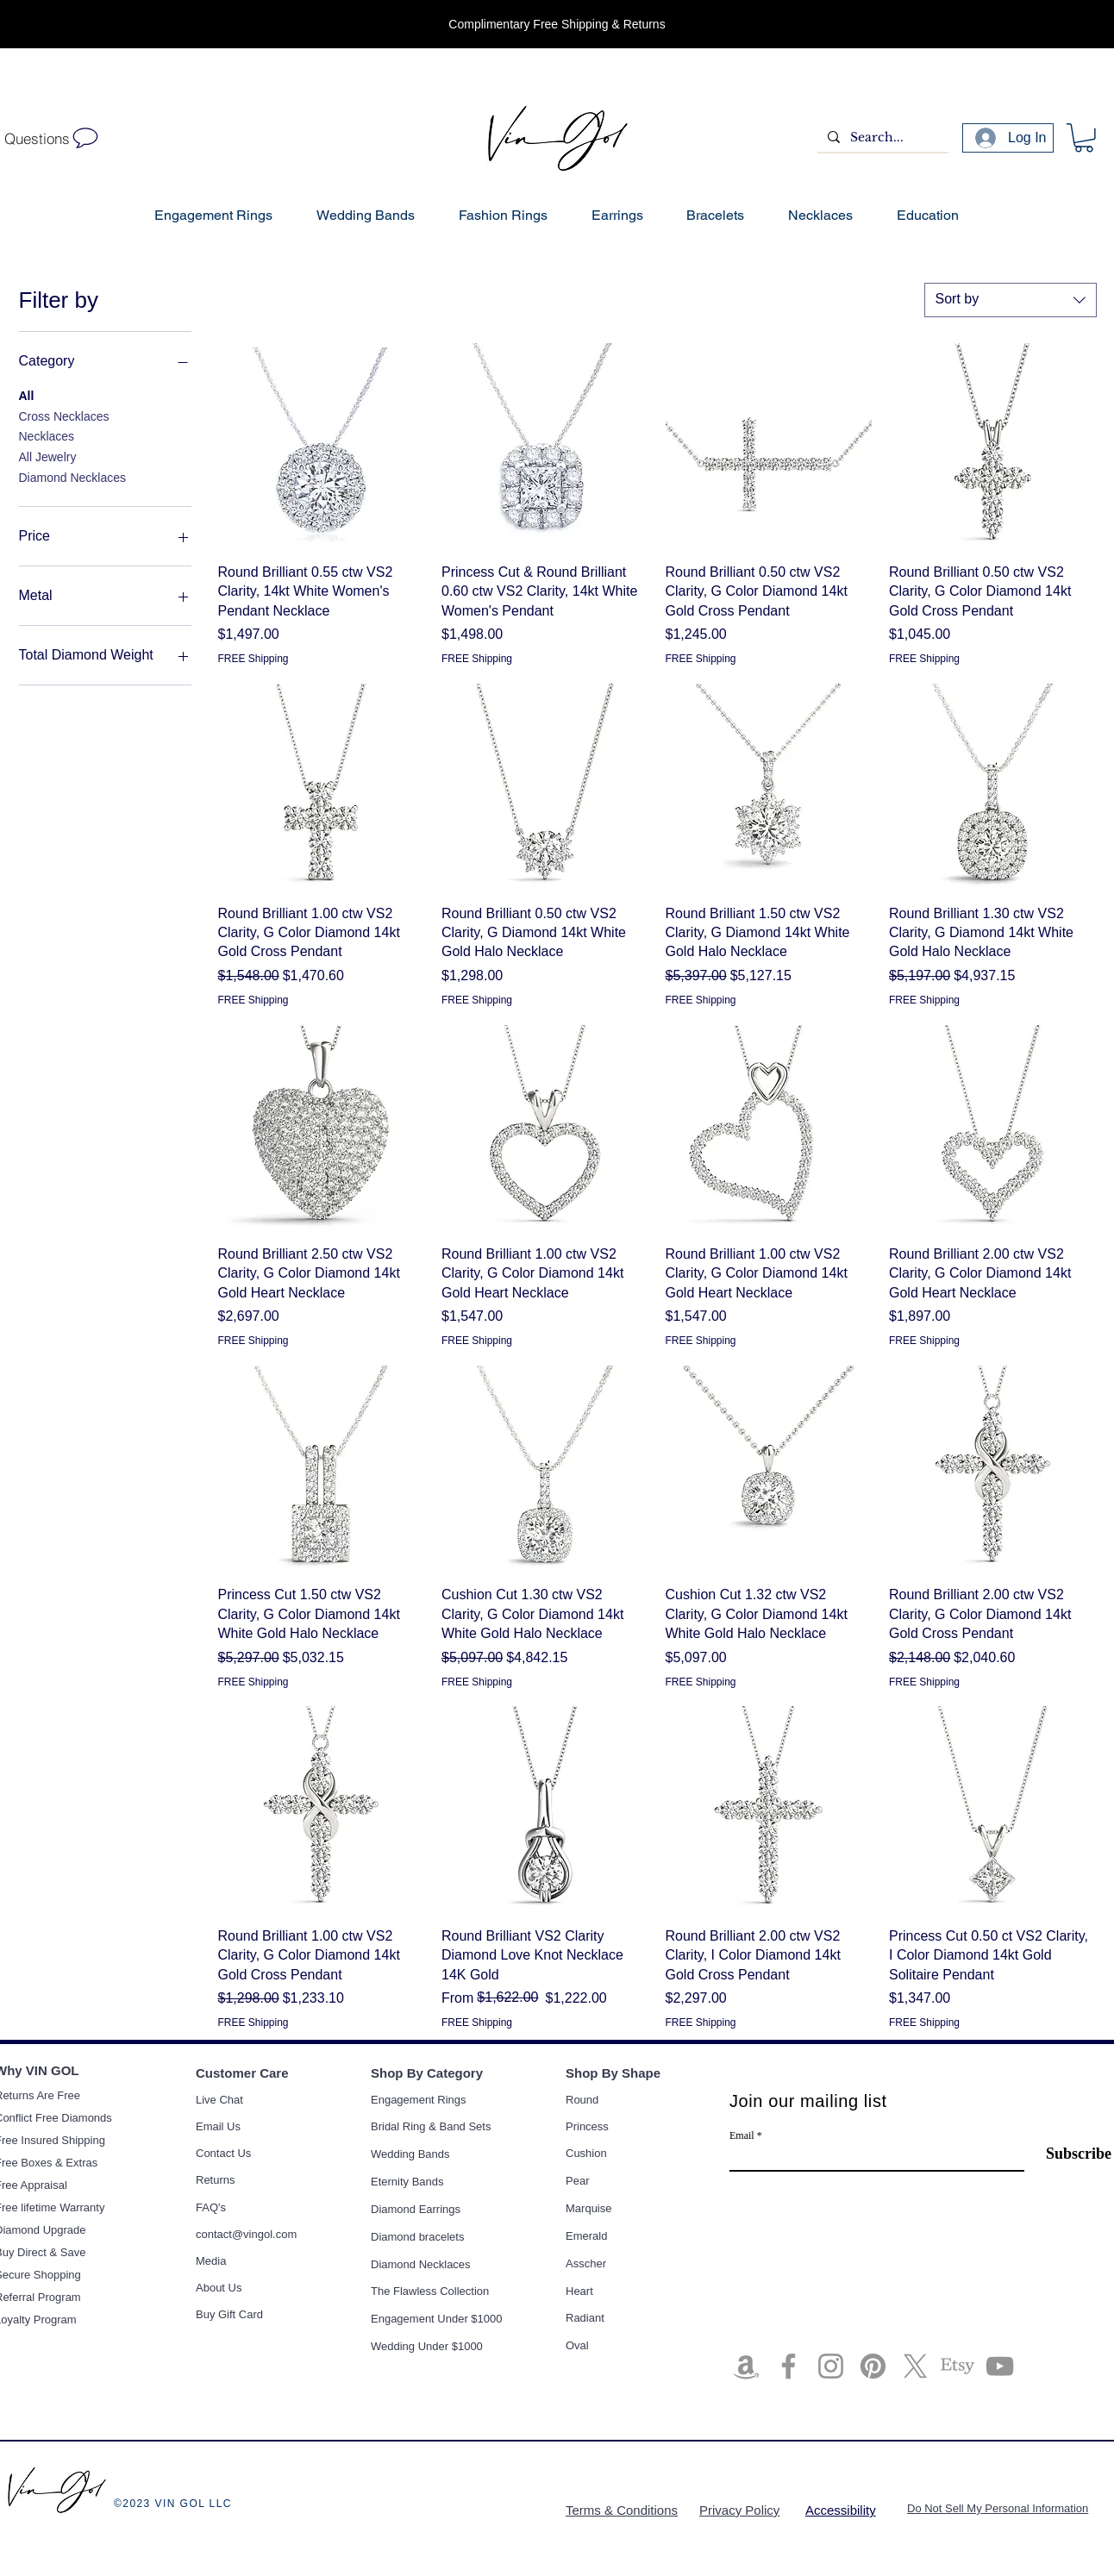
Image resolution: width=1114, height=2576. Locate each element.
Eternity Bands (407, 2181)
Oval (577, 2345)
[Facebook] (788, 2366)
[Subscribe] (1067, 2154)
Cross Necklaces (64, 415)
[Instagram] (831, 2366)
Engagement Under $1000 (437, 2318)
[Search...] (881, 137)
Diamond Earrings (415, 2209)
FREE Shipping (253, 659)
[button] (1084, 138)
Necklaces (47, 435)
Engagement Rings (418, 2099)
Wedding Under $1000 (427, 2346)
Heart (579, 2291)
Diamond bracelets (417, 2236)
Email (741, 2135)
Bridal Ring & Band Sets (431, 2126)
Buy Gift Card (229, 2314)
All (26, 394)
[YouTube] (1000, 2366)
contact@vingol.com (246, 2234)
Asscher (586, 2263)
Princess (587, 2126)
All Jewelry (48, 455)
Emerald (586, 2235)
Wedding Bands (410, 2154)
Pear (577, 2180)
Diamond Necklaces (73, 476)
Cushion (586, 2153)
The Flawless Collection (430, 2291)
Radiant (585, 2317)
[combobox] (1010, 300)
